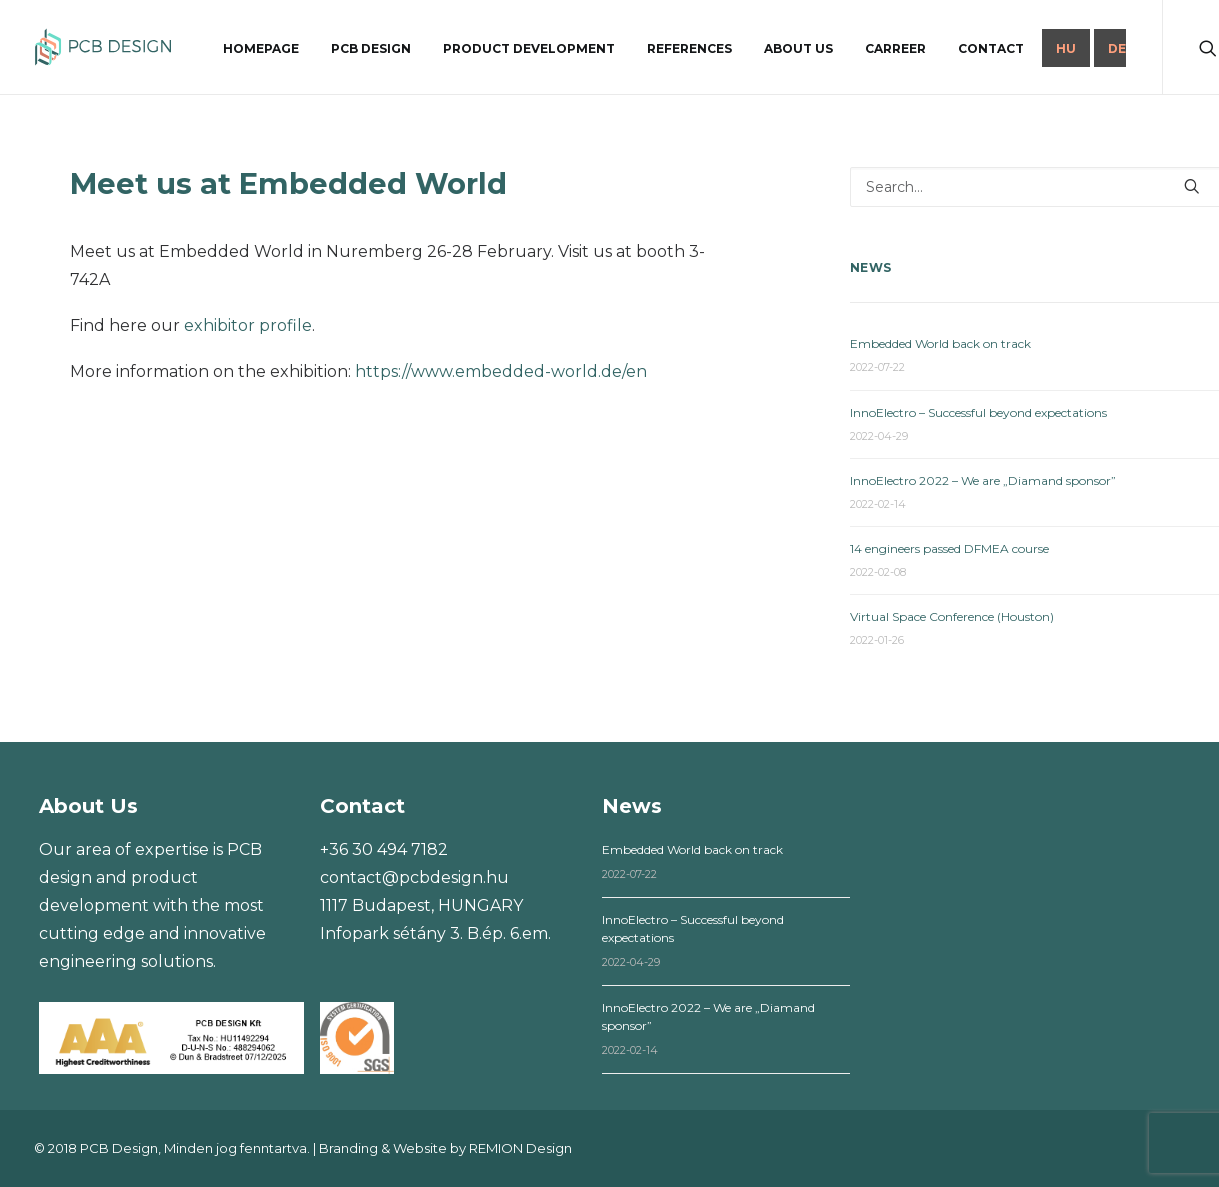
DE (1117, 48)
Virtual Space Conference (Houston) (952, 616)
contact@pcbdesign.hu (414, 877)
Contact (991, 48)
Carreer (895, 48)
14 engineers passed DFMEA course (949, 548)
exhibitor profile (248, 325)
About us (798, 48)
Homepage (261, 48)
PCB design (371, 48)
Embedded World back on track (940, 343)
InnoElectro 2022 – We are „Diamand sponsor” (983, 480)
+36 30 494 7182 (384, 849)
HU (1066, 48)
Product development (529, 48)
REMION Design (520, 1148)
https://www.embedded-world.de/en (501, 371)
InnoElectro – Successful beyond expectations (978, 412)
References (689, 48)
